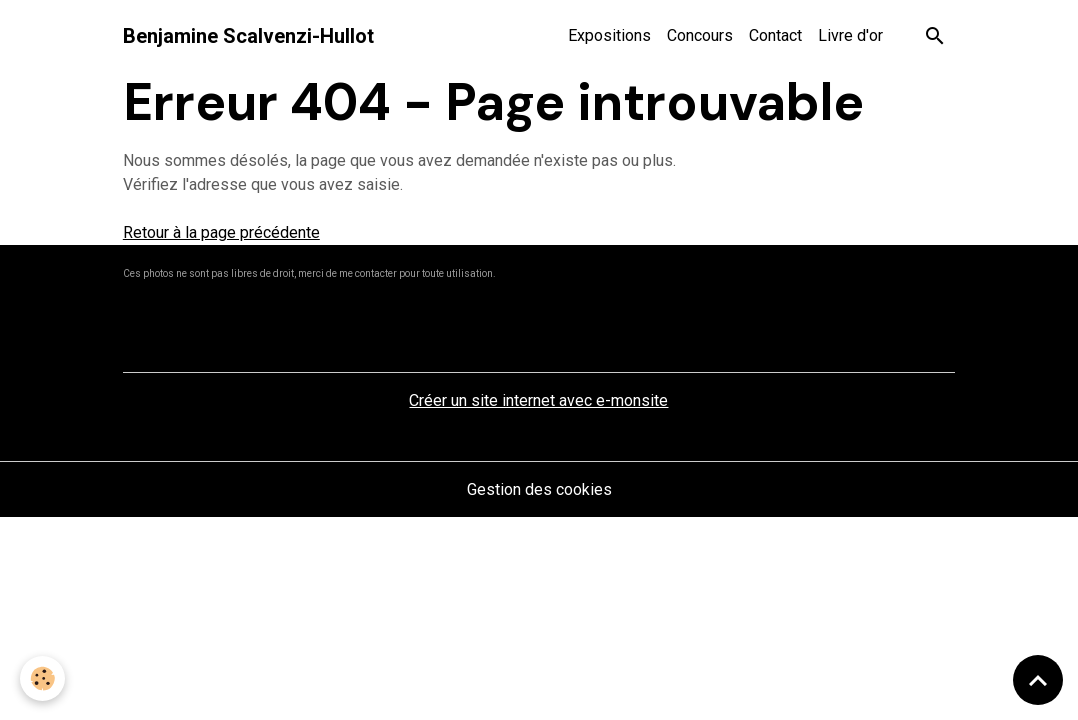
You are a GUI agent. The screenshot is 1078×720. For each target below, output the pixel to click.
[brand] (248, 36)
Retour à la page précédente (221, 232)
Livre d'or (850, 35)
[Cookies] (42, 678)
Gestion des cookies (539, 489)
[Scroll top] (1038, 680)
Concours (700, 35)
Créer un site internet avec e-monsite (538, 400)
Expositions (609, 35)
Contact (775, 35)
